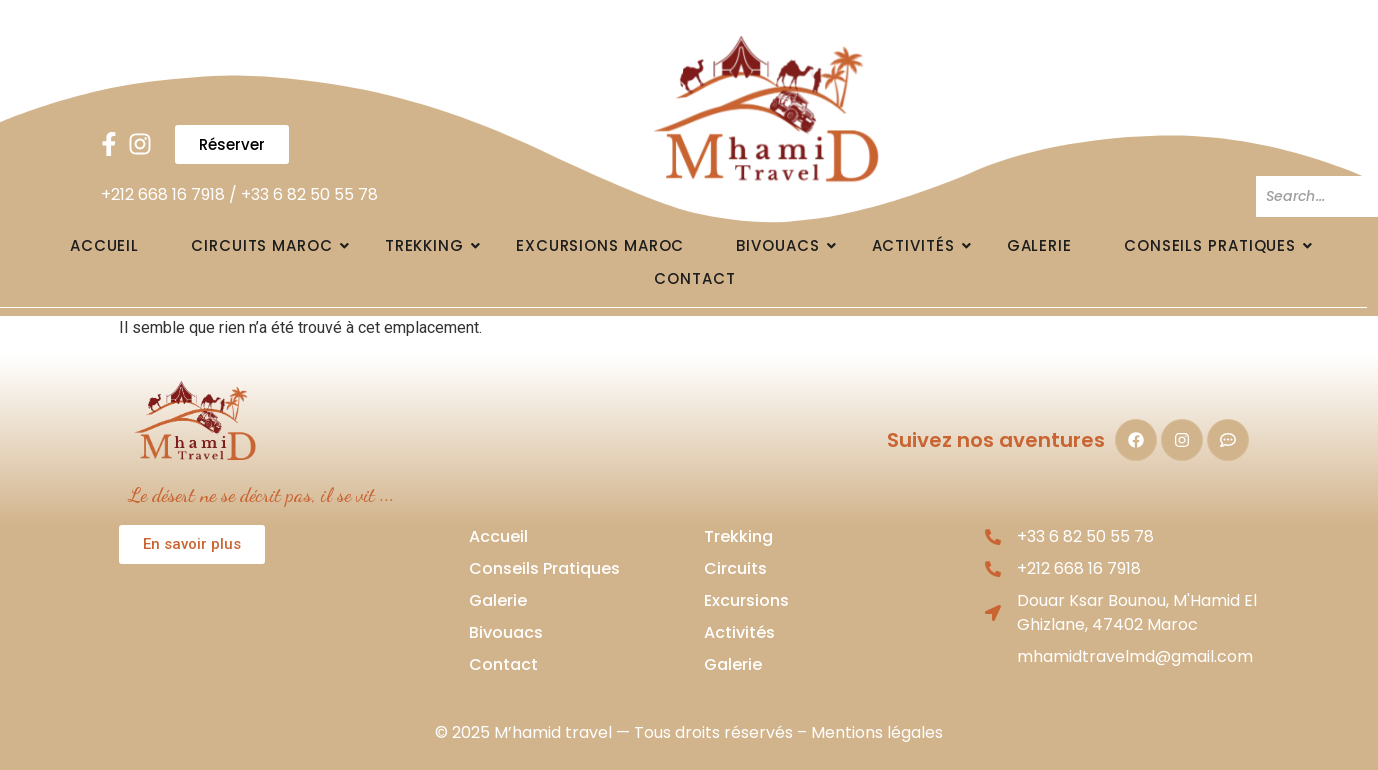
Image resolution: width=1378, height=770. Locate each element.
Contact (694, 278)
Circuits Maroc (269, 245)
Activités (920, 245)
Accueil (104, 245)
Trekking (431, 245)
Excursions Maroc (600, 245)
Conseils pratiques (1217, 245)
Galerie (1039, 245)
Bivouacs (784, 245)
